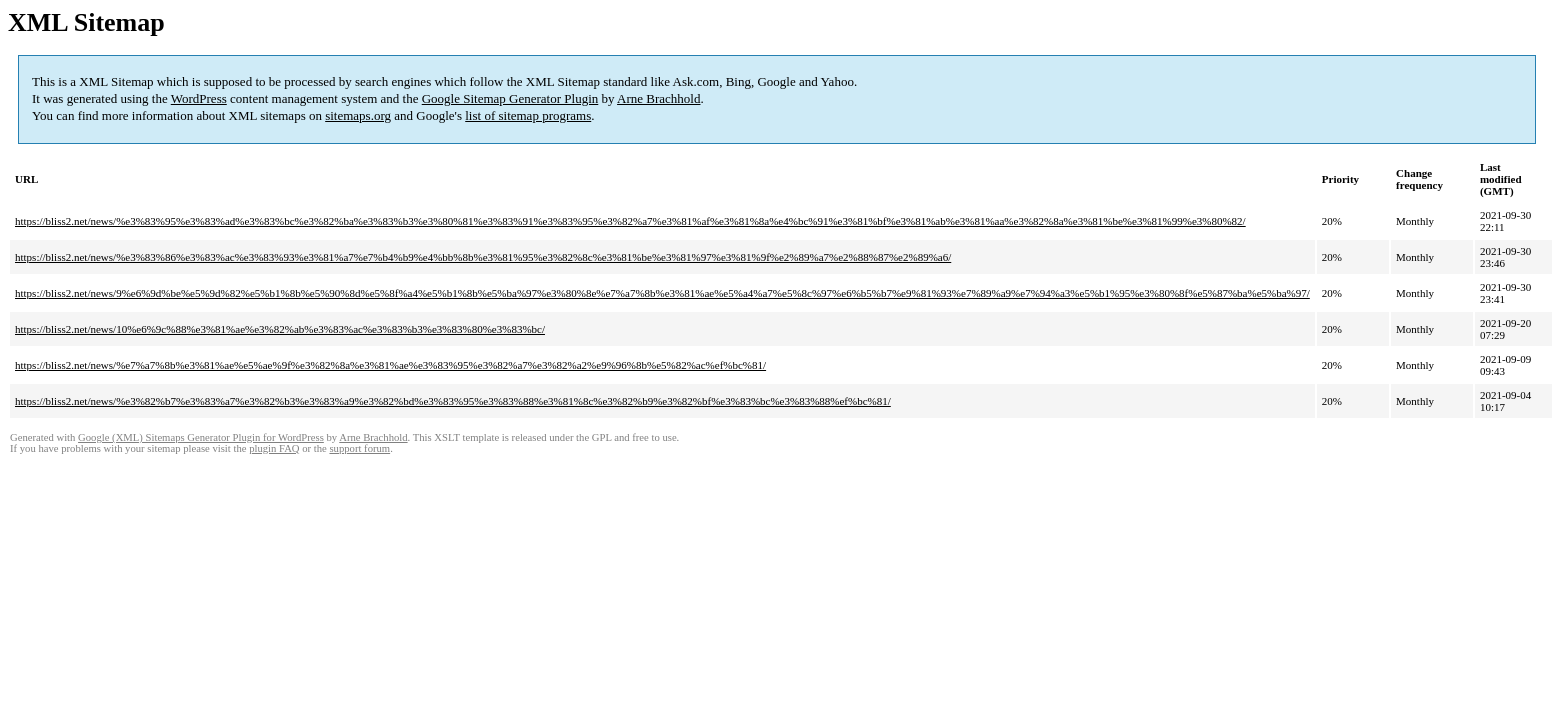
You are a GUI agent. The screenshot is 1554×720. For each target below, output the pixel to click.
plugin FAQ (274, 448)
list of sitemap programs (528, 115)
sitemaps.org (358, 115)
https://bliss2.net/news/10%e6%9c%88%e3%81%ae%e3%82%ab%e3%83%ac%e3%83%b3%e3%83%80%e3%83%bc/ (280, 329)
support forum (359, 448)
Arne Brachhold (658, 98)
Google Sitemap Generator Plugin (510, 98)
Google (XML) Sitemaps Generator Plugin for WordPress (201, 437)
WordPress (199, 98)
